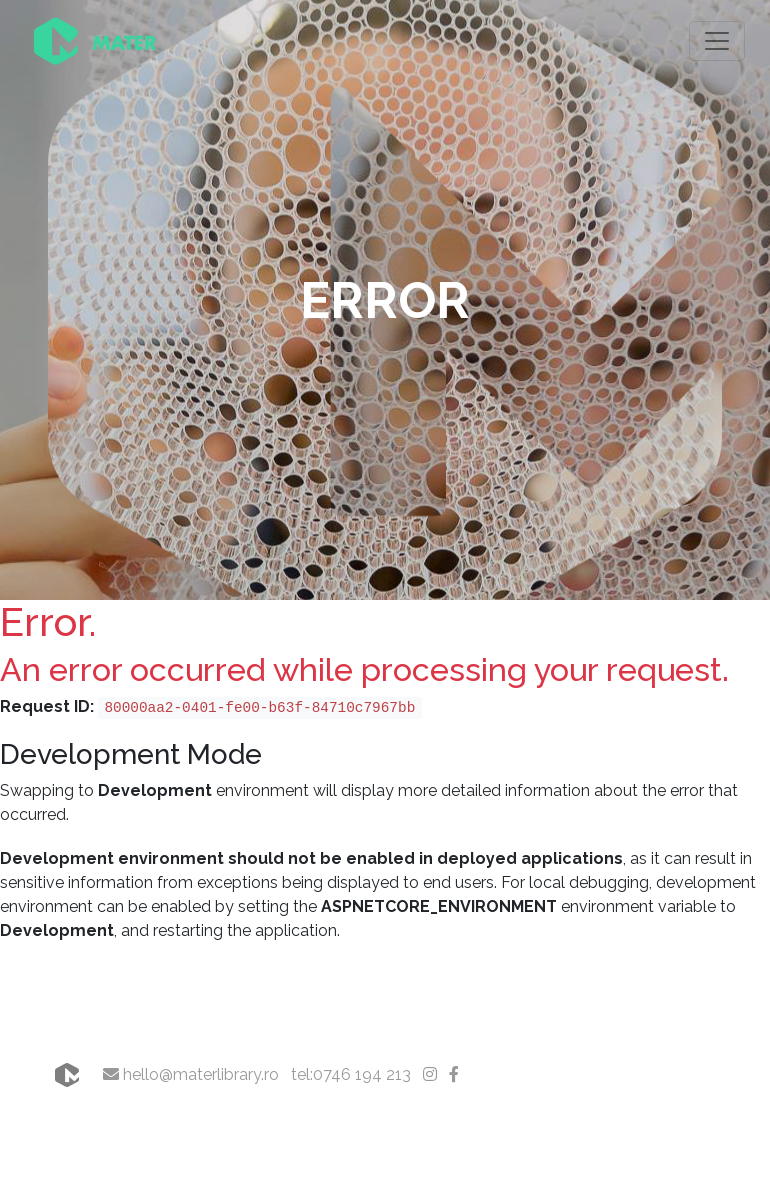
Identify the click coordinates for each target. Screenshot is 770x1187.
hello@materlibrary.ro (191, 1074)
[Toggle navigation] (717, 41)
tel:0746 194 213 (351, 1074)
